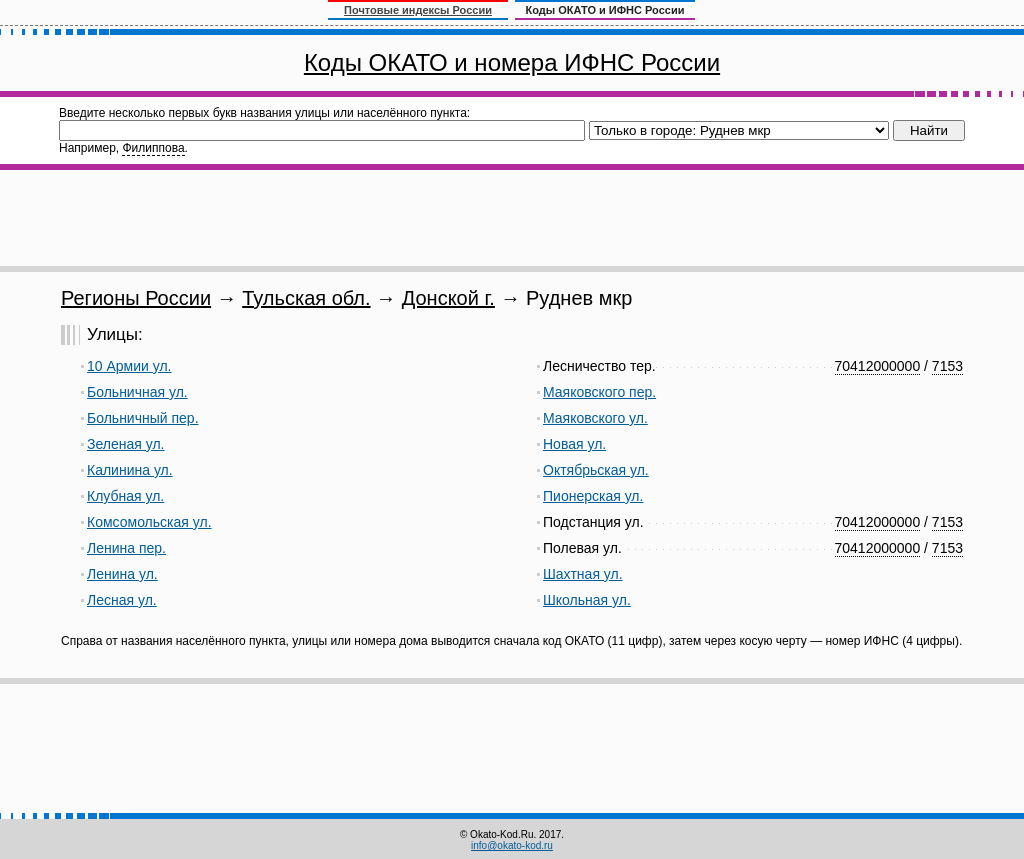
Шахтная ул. (583, 574)
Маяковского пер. (599, 392)
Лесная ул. (122, 600)
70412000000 (878, 366)
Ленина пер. (126, 548)
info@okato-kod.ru (512, 845)
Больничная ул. (137, 392)
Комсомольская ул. (149, 522)
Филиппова (153, 148)
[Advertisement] (512, 218)
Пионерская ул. (593, 496)
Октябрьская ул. (596, 470)
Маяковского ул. (595, 418)
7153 (947, 366)
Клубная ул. (125, 496)
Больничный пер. (143, 418)
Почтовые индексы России (418, 10)
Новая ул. (574, 444)
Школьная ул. (587, 600)
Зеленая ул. (125, 444)
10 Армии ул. (129, 366)
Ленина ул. (122, 574)
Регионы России (136, 298)
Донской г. (448, 298)
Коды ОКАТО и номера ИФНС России (512, 62)
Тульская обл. (306, 298)
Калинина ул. (130, 470)
